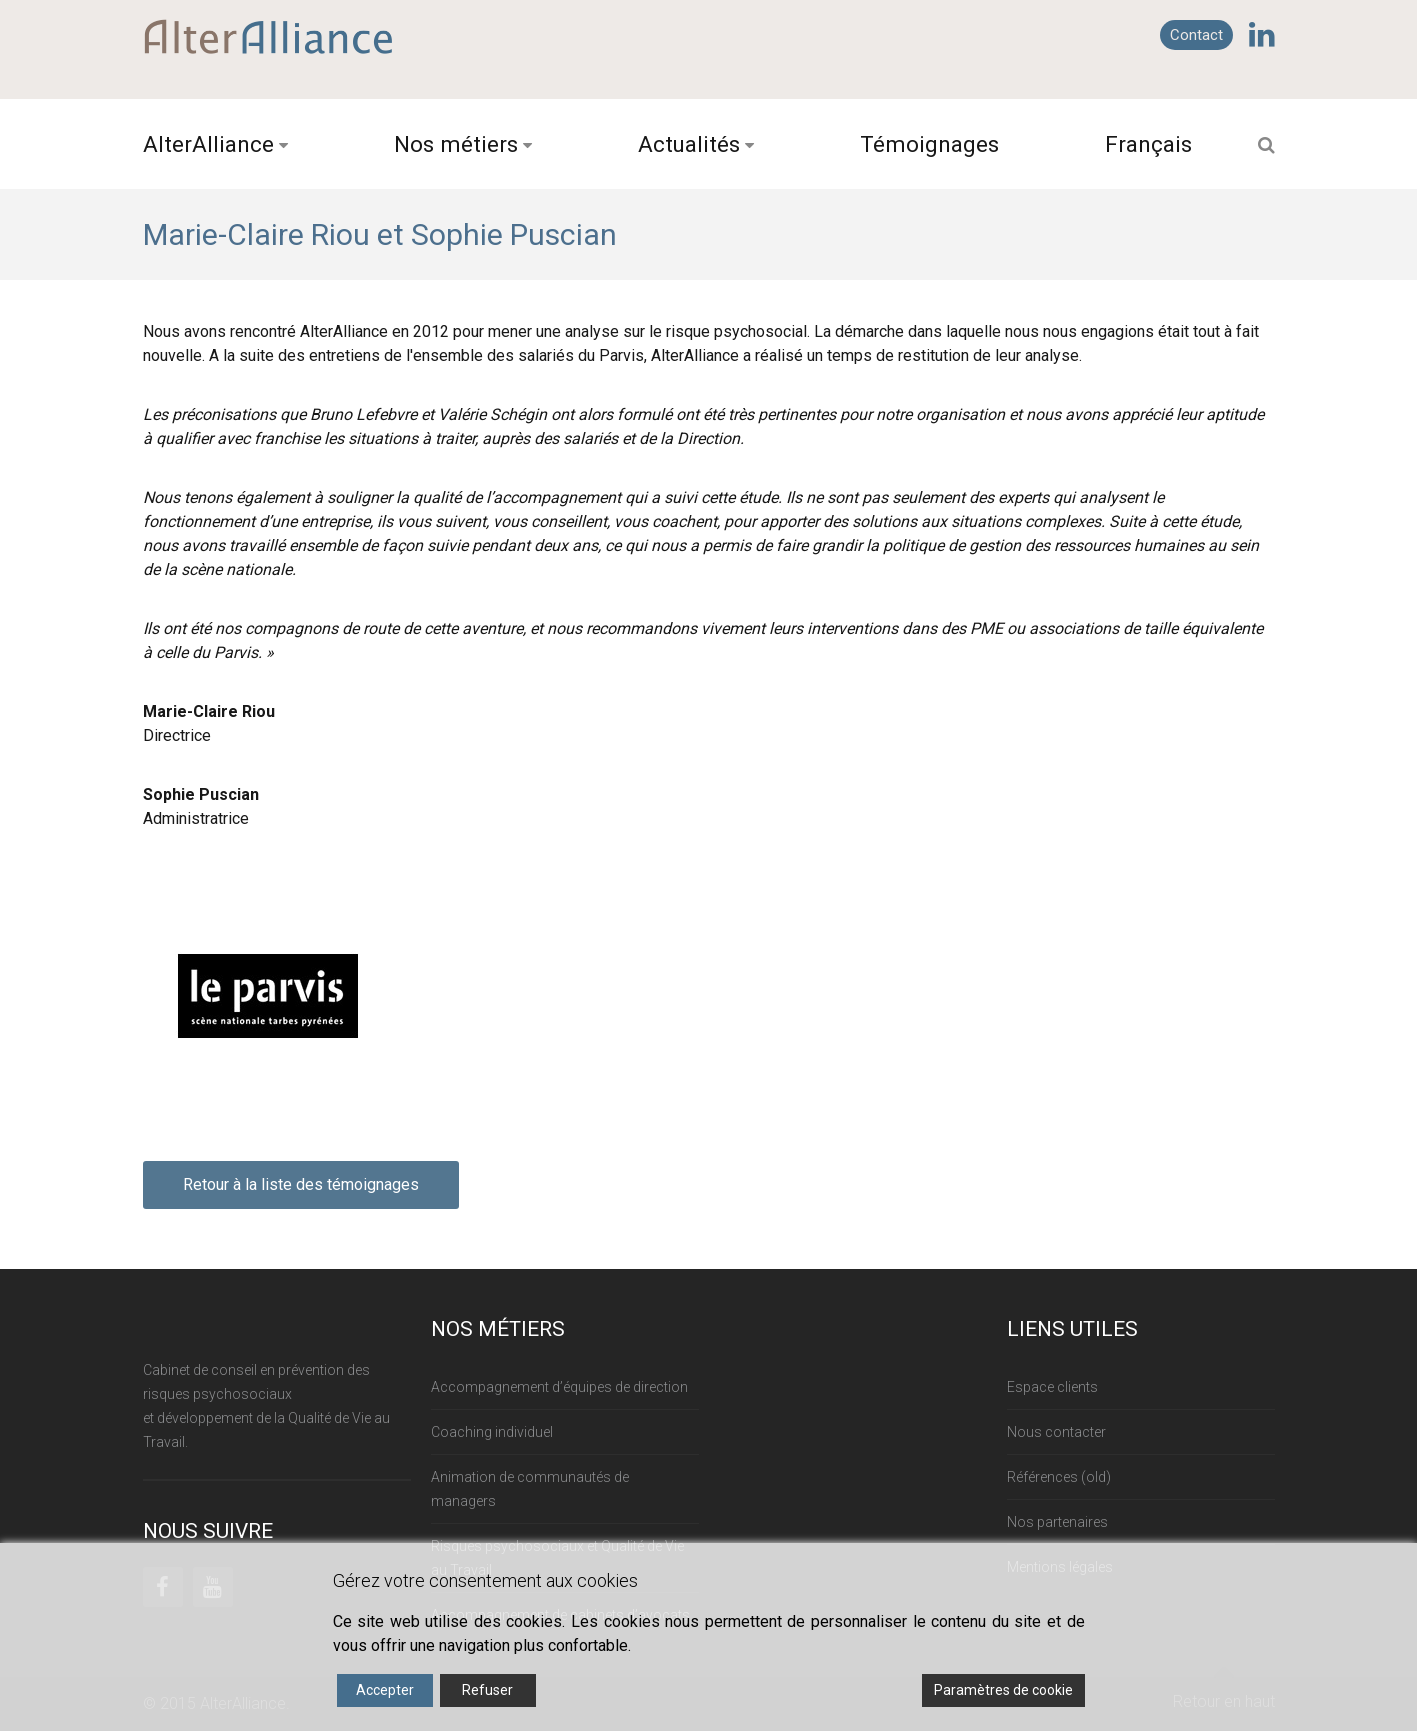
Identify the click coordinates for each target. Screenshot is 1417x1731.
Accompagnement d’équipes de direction (559, 1387)
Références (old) (1059, 1477)
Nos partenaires (1057, 1522)
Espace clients (1052, 1387)
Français (1148, 144)
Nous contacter (1056, 1432)
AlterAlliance (208, 144)
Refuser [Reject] (487, 1690)
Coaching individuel (492, 1432)
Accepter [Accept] (385, 1690)
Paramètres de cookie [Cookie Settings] (1003, 1690)
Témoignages (929, 144)
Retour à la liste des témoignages (301, 1184)
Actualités (689, 144)
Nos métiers (456, 144)
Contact (1196, 35)
